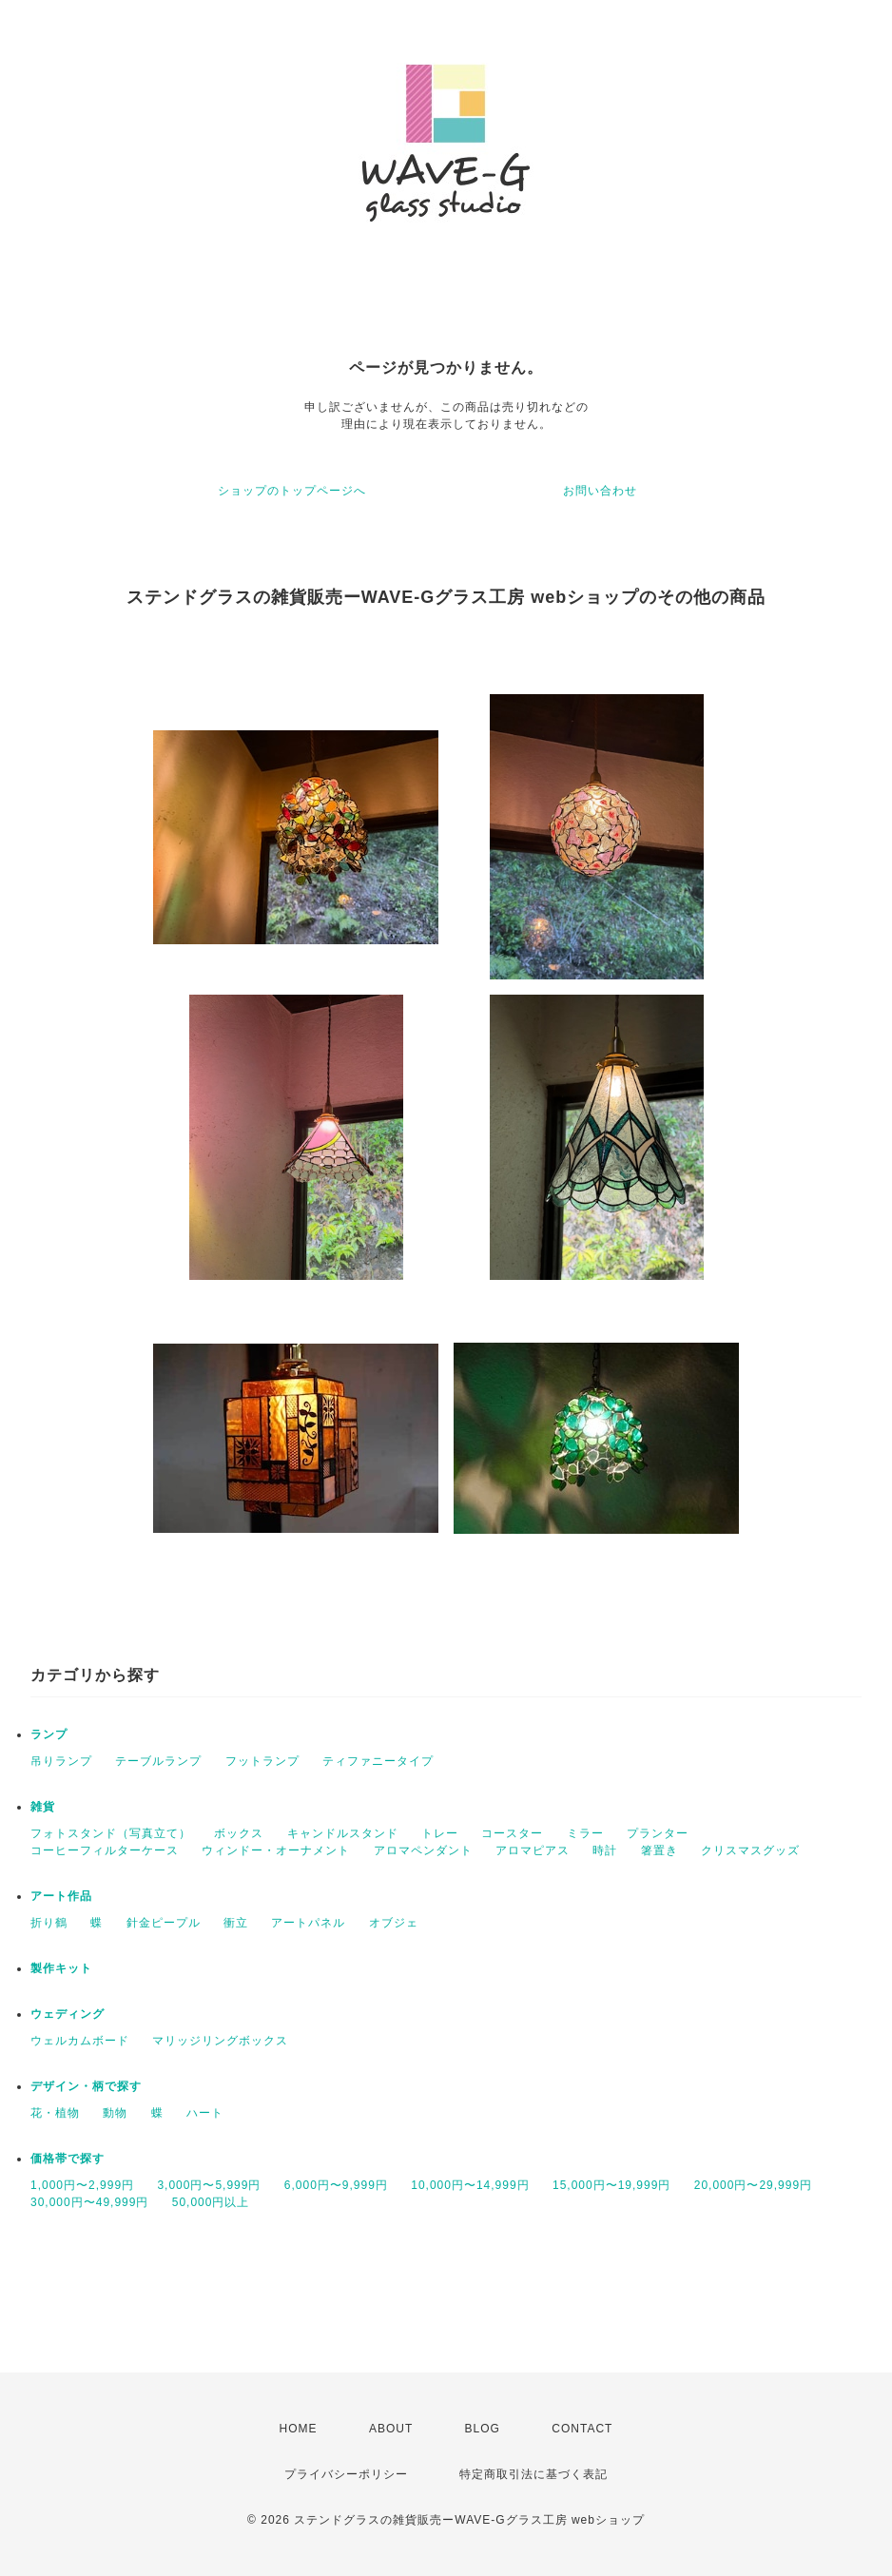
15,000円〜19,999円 (611, 2185)
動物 (115, 2113)
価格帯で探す (67, 2158)
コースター (512, 1833)
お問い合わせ (600, 490)
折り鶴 (49, 1922)
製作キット (61, 1968)
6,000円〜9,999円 (336, 2185)
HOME (299, 2428)
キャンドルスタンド (342, 1833)
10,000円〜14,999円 (470, 2185)
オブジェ (393, 1922)
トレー (439, 1833)
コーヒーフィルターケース (104, 1850)
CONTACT (582, 2428)
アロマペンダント (423, 1850)
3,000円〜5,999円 (209, 2185)
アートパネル (308, 1922)
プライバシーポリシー (346, 2474)
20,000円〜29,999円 (753, 2185)
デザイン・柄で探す (86, 2086)
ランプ (49, 1734)
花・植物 (55, 2113)
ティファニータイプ (378, 1761)
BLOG (482, 2428)
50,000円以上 (211, 2202)
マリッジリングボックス (220, 2040)
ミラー (585, 1833)
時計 (604, 1850)
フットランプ (262, 1761)
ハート (204, 2113)
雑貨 (42, 1806)
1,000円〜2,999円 (82, 2185)
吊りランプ (61, 1761)
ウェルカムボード (79, 2040)
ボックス (238, 1833)
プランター (657, 1833)
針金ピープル (163, 1922)
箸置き (659, 1850)
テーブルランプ (158, 1761)
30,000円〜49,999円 (89, 2202)
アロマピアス (532, 1850)
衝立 (235, 1922)
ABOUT (391, 2428)
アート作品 (61, 1896)
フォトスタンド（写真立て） (110, 1833)
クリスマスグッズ (750, 1850)
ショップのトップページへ (292, 490)
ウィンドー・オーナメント (276, 1850)
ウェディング (67, 2014)
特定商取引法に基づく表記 (533, 2474)
